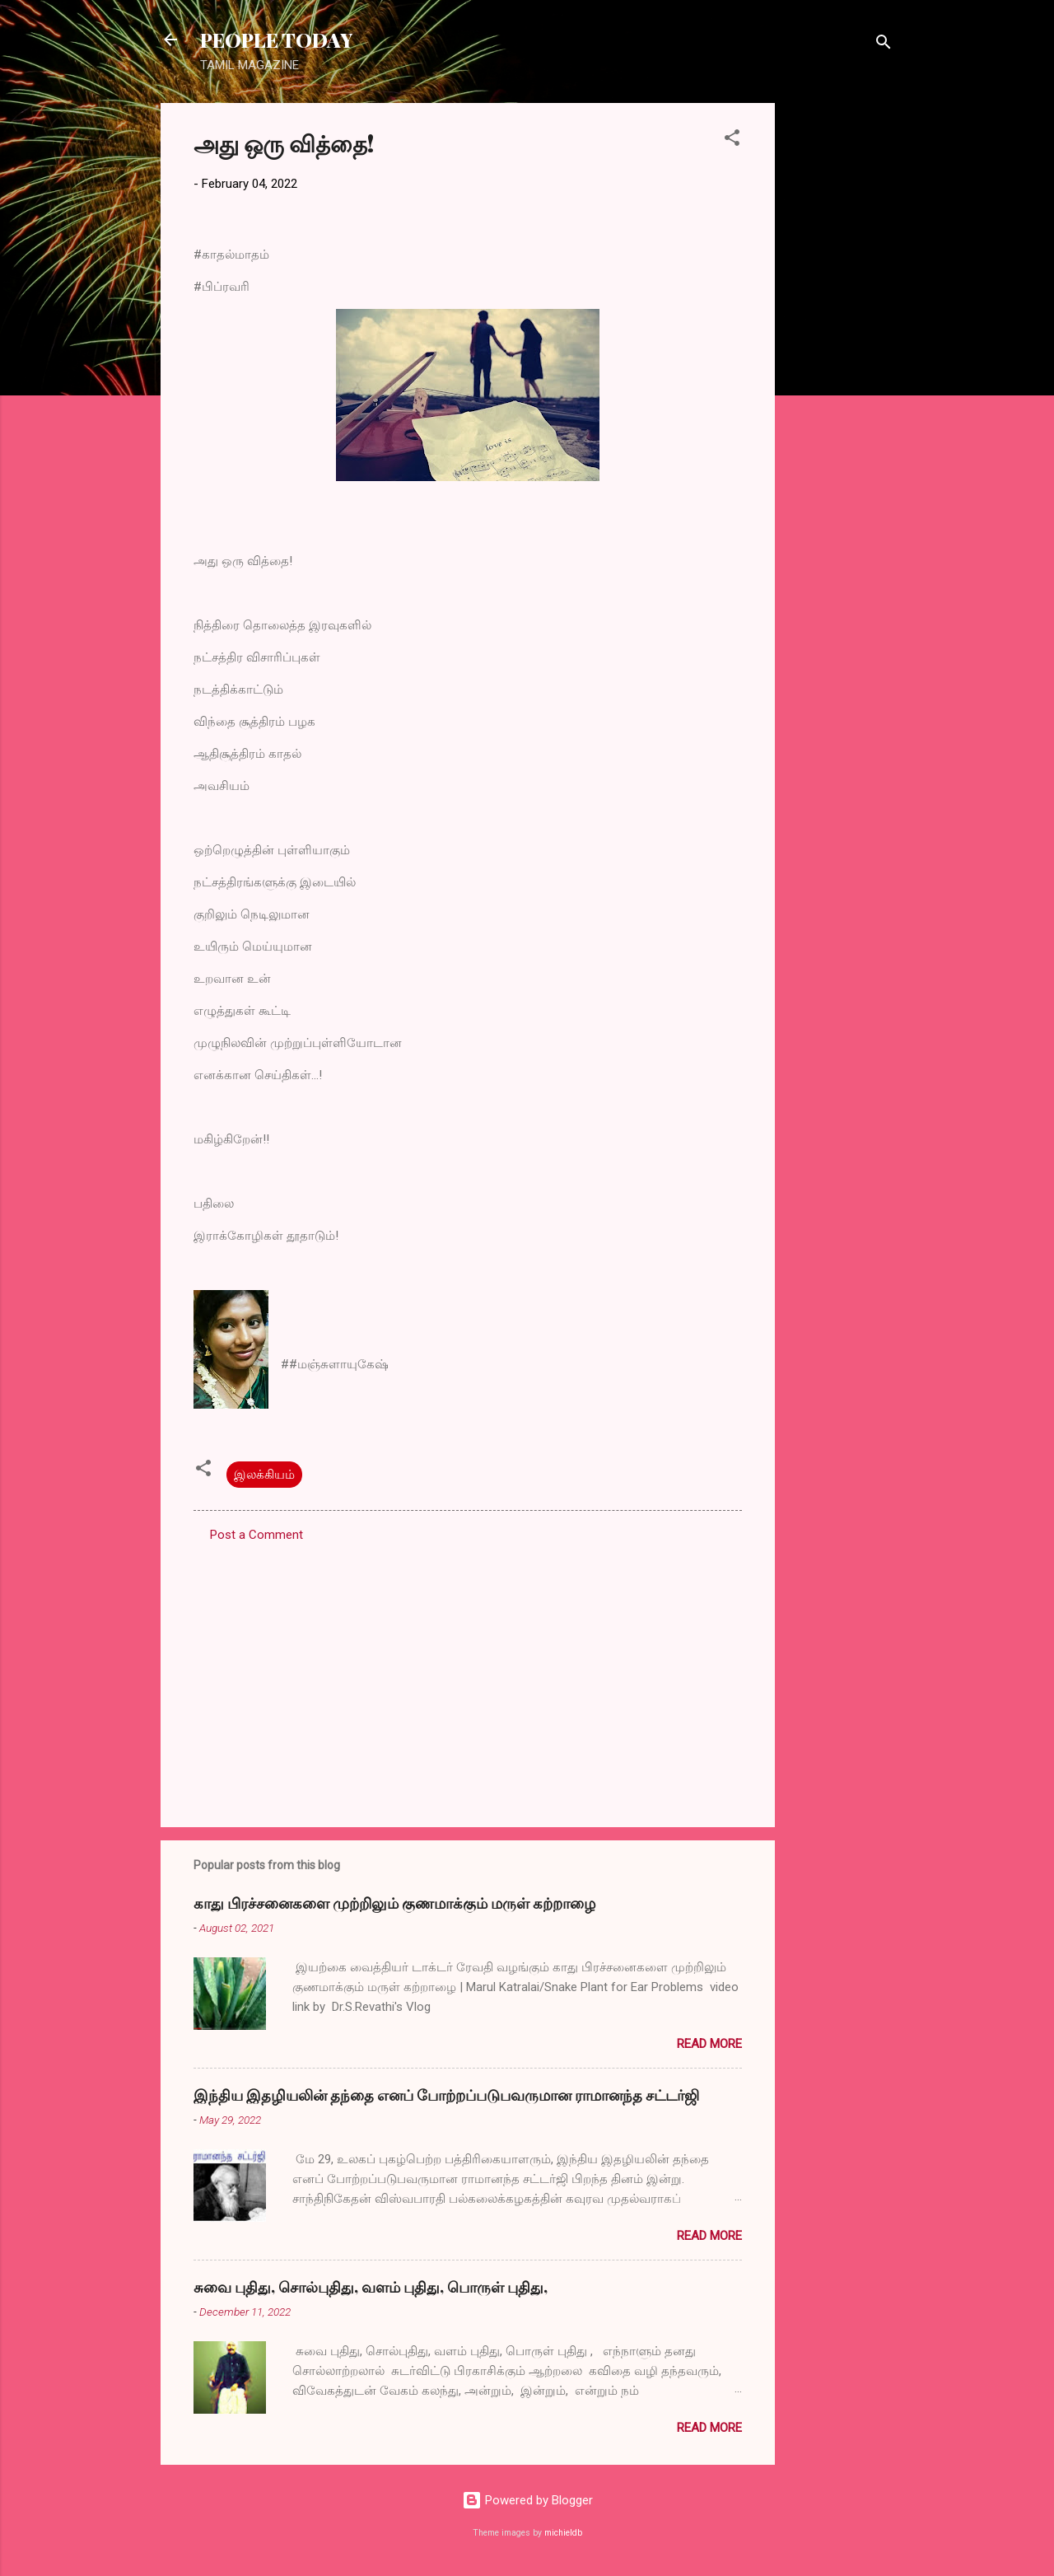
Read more (709, 2043)
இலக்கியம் (264, 1474)
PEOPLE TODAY (276, 39)
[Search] (883, 45)
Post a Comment (256, 1534)
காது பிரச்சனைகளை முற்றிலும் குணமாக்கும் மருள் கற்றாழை (394, 1903)
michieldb (563, 2532)
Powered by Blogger (527, 2500)
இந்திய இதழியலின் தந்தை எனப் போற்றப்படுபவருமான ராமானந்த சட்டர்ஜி (446, 2095)
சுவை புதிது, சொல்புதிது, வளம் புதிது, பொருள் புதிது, (371, 2287)
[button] (732, 140)
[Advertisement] (840, 350)
